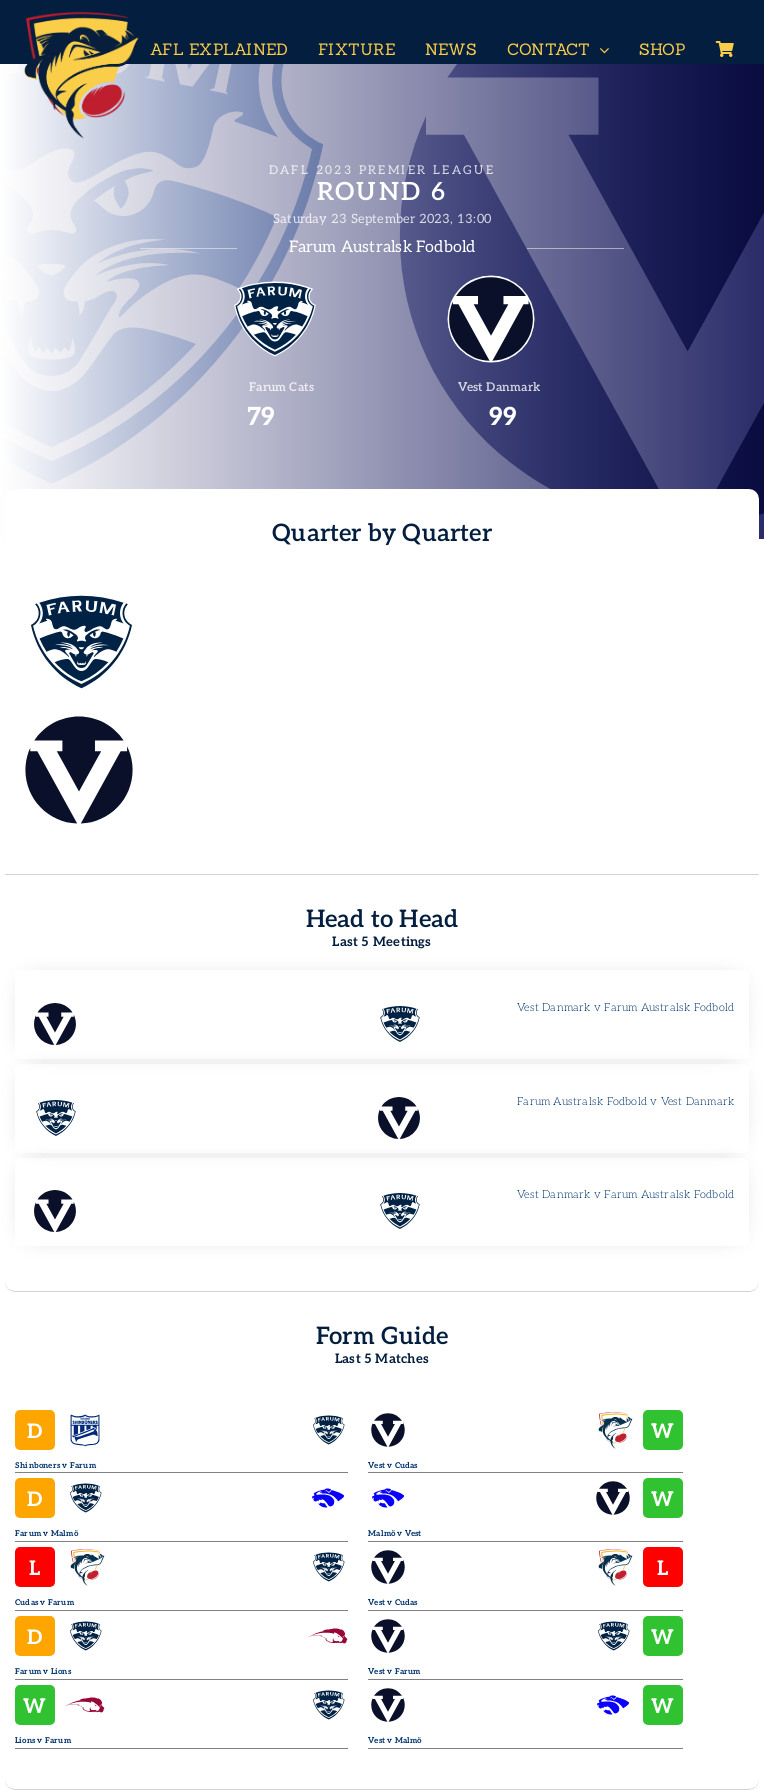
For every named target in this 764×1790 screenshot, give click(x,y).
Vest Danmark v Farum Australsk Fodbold (625, 1007)
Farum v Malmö (46, 1533)
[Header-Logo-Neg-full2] (80, 16)
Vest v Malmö (395, 1740)
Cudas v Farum (44, 1602)
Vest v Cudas (393, 1465)
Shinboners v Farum (55, 1465)
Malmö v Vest (395, 1533)
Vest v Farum (394, 1671)
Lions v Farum (43, 1740)
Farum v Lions (43, 1671)
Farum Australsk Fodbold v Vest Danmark (625, 1101)
